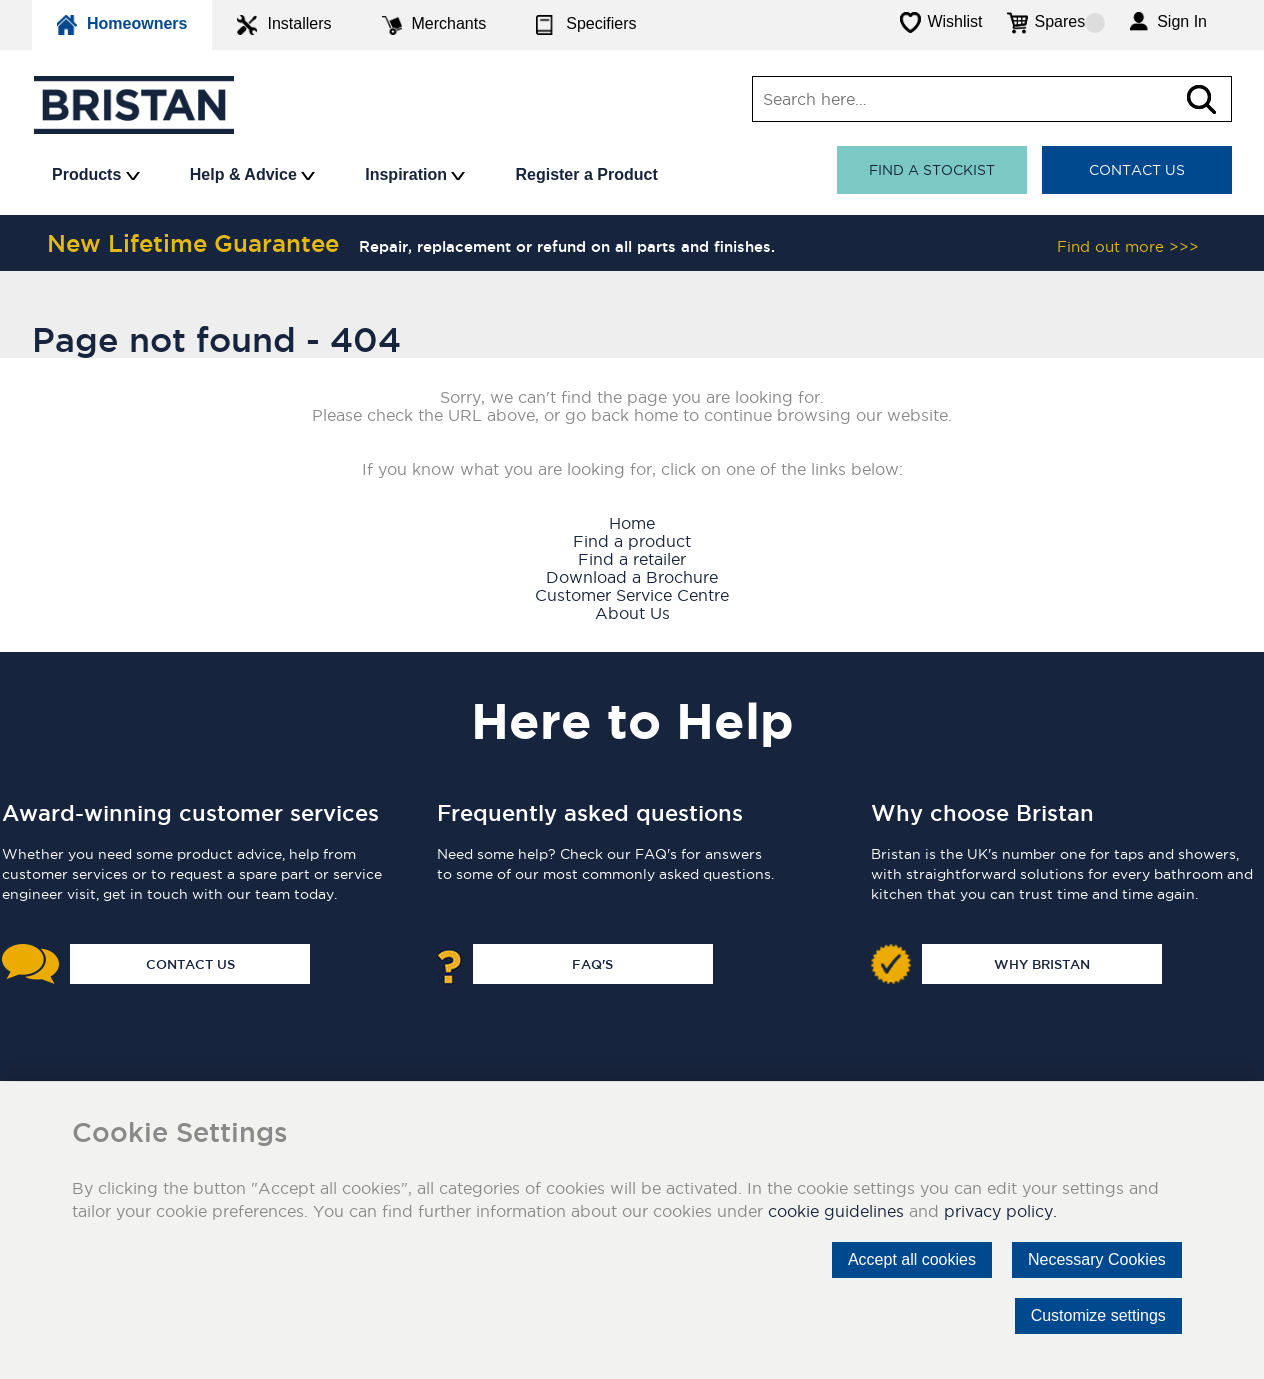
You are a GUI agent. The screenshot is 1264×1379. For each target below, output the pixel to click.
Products (96, 174)
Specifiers (586, 25)
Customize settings (1098, 1315)
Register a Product (586, 174)
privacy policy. (1000, 1211)
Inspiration (415, 174)
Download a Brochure (632, 577)
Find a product (632, 541)
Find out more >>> (1128, 246)
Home (632, 523)
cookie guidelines (836, 1211)
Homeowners (122, 25)
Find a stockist (932, 170)
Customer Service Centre (632, 595)
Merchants (434, 25)
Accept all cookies (912, 1259)
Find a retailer (632, 559)
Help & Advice (252, 174)
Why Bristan (1042, 964)
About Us (632, 613)
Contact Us (1137, 170)
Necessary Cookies (1097, 1259)
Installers (284, 25)
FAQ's (592, 964)
